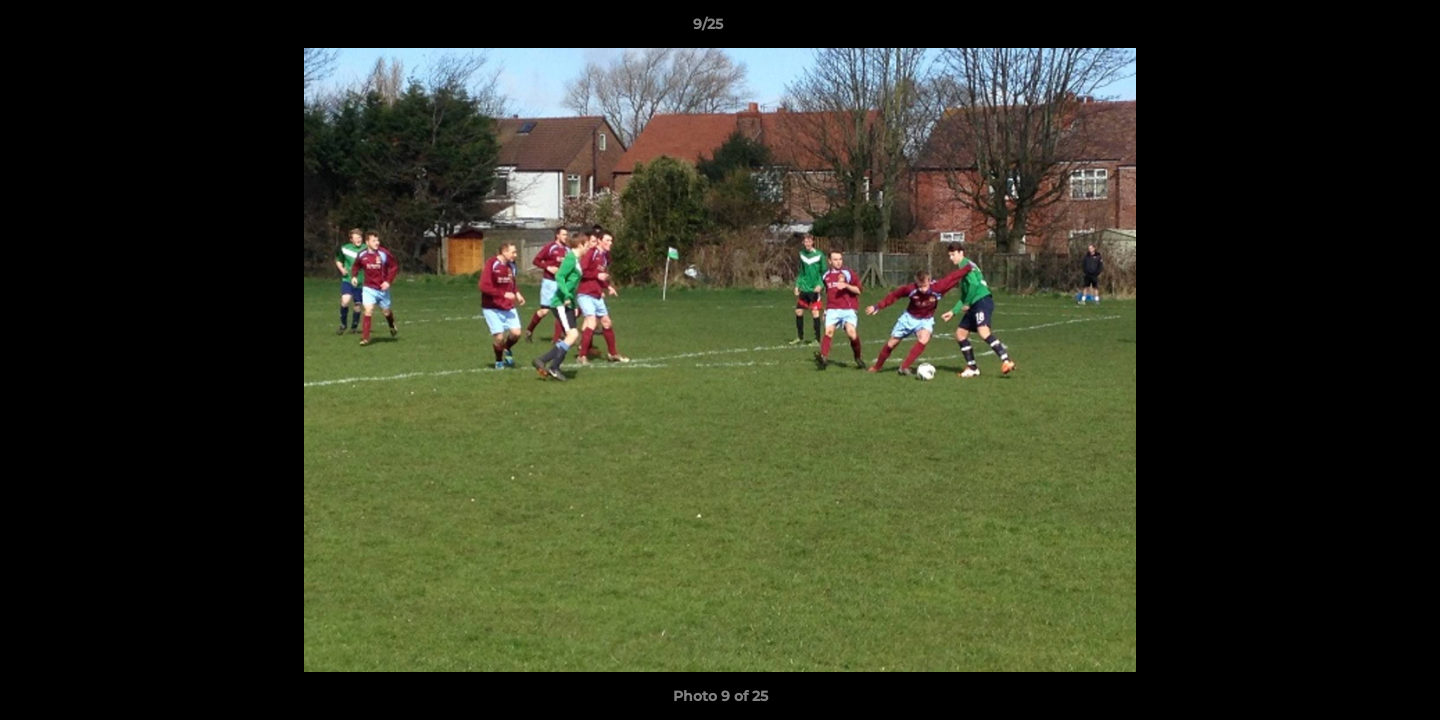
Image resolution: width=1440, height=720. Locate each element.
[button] (1356, 29)
